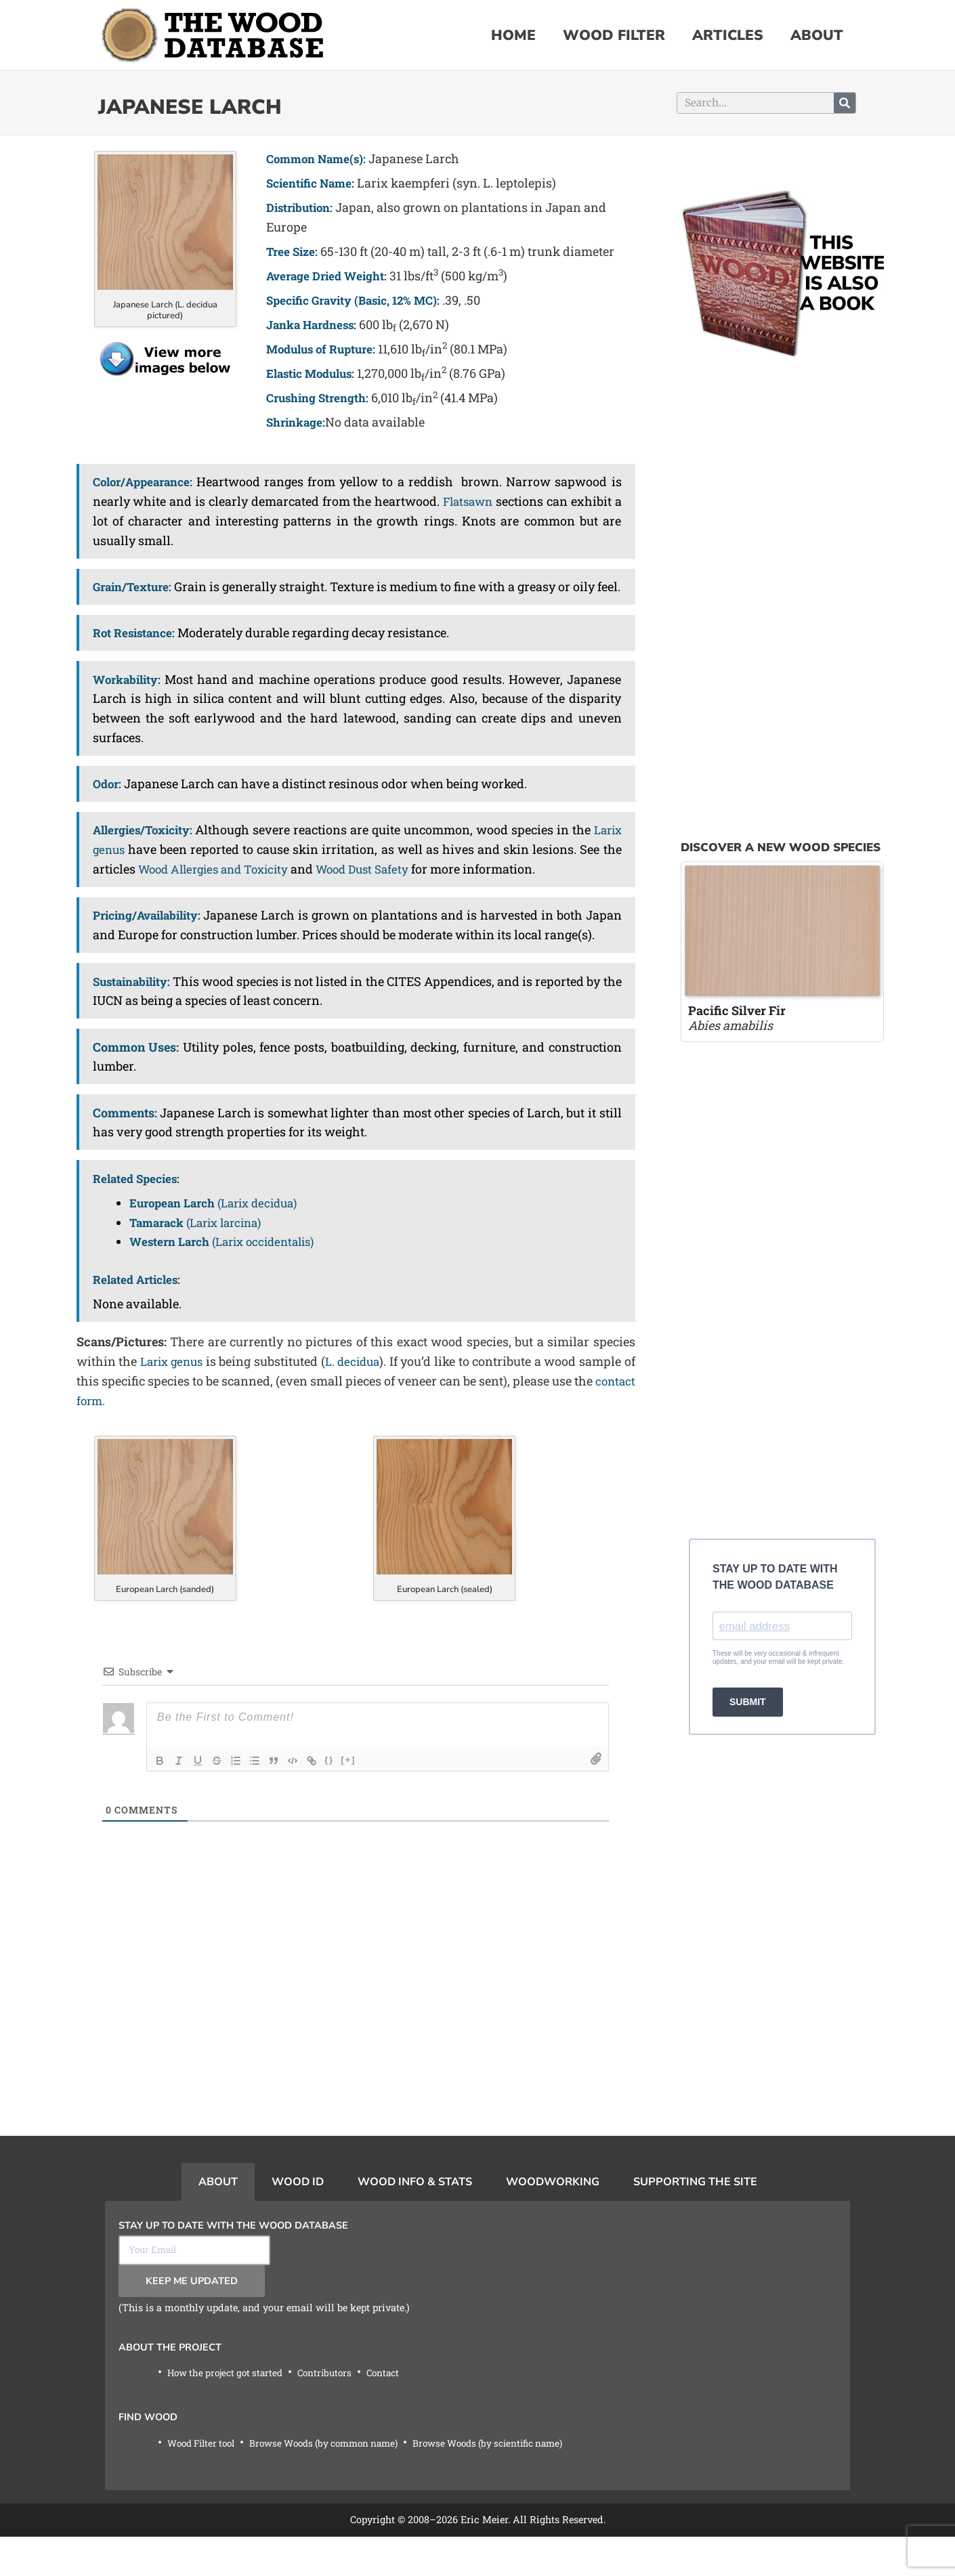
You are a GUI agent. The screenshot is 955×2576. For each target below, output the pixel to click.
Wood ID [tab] (298, 2219)
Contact (396, 2411)
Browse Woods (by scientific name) (514, 2482)
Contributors (335, 2411)
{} (329, 1797)
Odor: (108, 802)
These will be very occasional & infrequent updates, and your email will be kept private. (779, 1659)
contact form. (135, 1438)
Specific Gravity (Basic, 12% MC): (360, 300)
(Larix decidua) (220, 1240)
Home (513, 35)
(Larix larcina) (202, 1259)
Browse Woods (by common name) (338, 2482)
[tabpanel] (477, 2383)
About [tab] (218, 2219)
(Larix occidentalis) (228, 1279)
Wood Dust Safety (421, 887)
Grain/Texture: (135, 586)
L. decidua (362, 1398)
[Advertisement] (355, 2078)
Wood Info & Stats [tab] (415, 2219)
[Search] (844, 103)
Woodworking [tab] (552, 2219)
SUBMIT (747, 1703)
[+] (348, 1797)
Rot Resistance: (136, 651)
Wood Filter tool (204, 2482)
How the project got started (229, 2411)
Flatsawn (467, 500)
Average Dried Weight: (330, 275)
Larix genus (128, 867)
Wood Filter (614, 35)
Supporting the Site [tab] (695, 2219)
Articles (727, 35)
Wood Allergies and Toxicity (262, 887)
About (816, 35)
